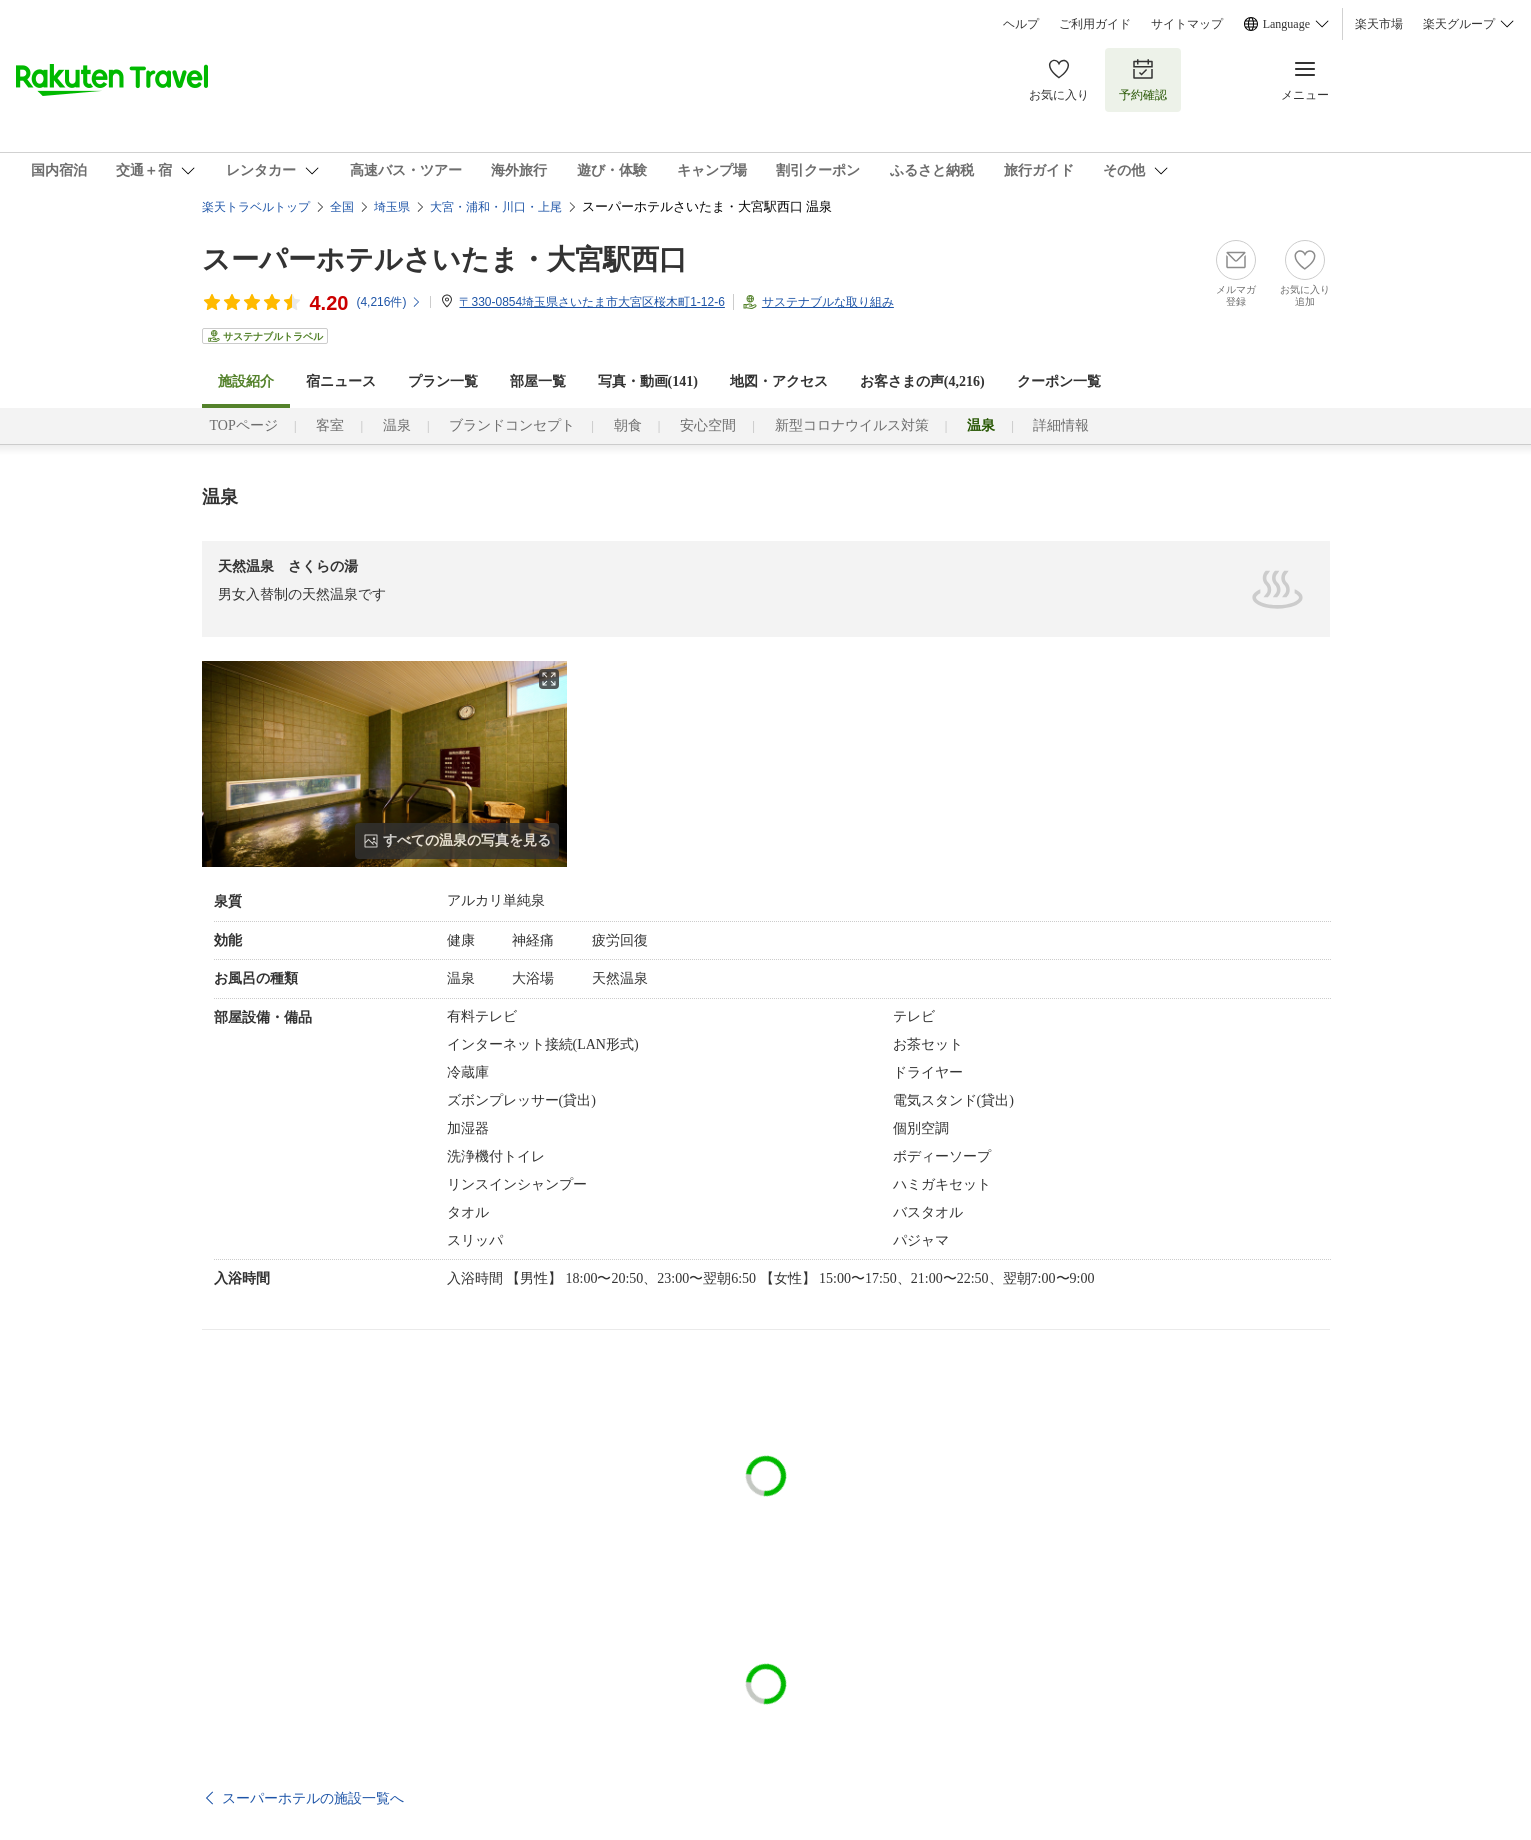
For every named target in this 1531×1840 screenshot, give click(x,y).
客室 (330, 425)
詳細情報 (1061, 425)
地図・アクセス (779, 381)
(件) (389, 302)
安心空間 (708, 425)
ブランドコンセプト (512, 425)
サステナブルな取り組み (828, 302)
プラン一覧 (443, 381)
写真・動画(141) (648, 381)
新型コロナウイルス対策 (852, 425)
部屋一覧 (538, 381)
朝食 (628, 425)
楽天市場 (1379, 24)
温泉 (397, 425)
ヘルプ (1021, 24)
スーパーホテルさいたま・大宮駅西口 (444, 259)
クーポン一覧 (1059, 381)
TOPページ (244, 425)
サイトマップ (1187, 24)
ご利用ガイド (1095, 24)
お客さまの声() (922, 381)
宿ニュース (341, 381)
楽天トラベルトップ (256, 207)
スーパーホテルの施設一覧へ (313, 1798)
